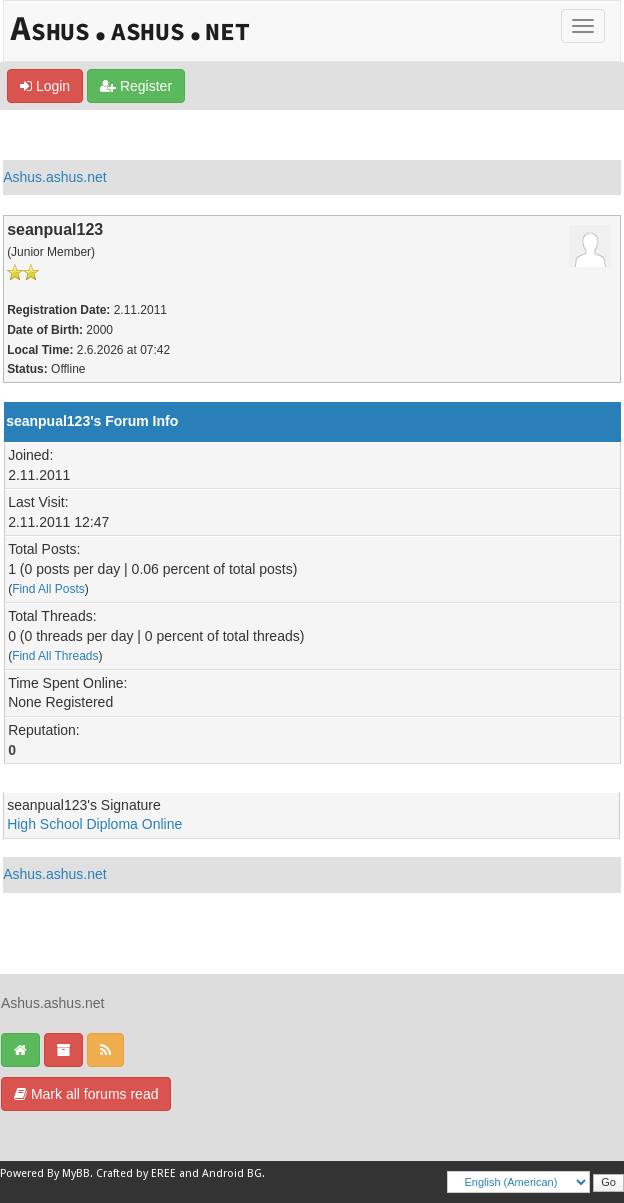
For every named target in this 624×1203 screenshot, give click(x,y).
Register (136, 86)
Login (45, 86)
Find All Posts (48, 589)
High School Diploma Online (94, 824)
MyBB (76, 1173)
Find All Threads (55, 656)
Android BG (232, 1173)
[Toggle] (583, 26)
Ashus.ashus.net (55, 177)
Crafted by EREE (136, 1173)
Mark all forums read (86, 1094)
